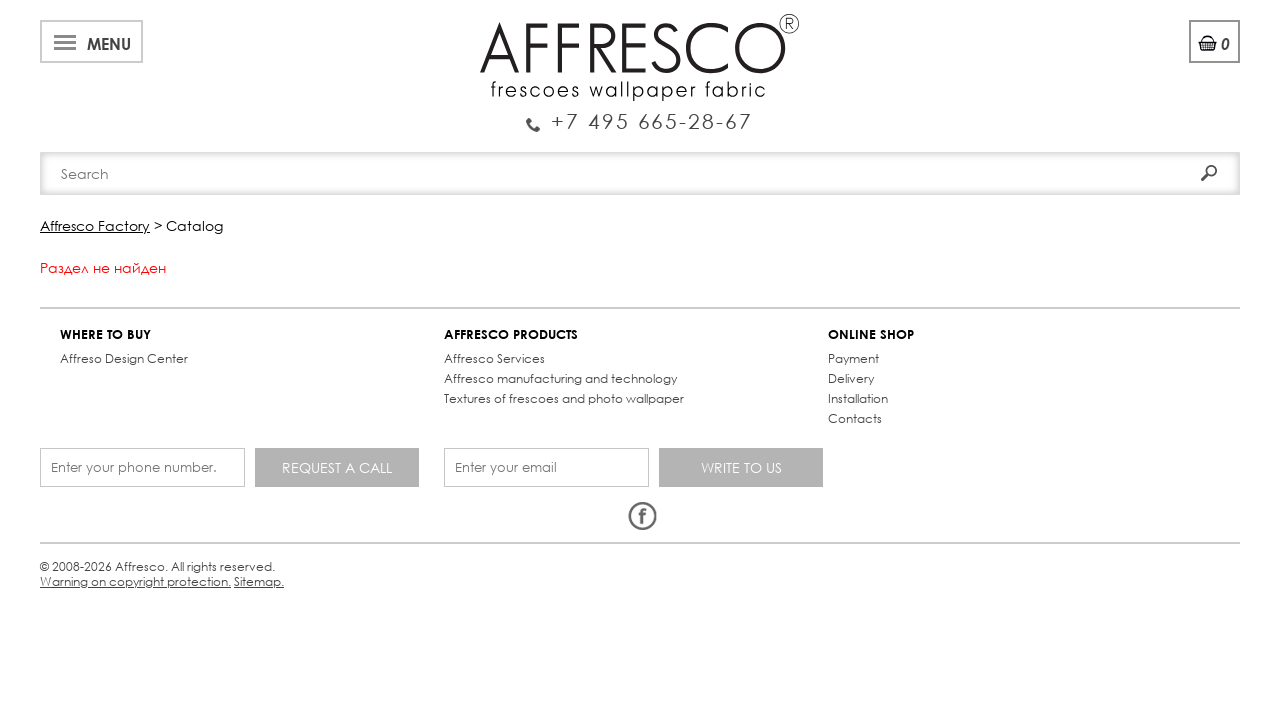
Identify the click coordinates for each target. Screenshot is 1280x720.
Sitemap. (549, 493)
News (382, 23)
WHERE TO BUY (115, 318)
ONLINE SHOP (579, 318)
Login (1076, 69)
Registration (1159, 69)
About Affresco (110, 23)
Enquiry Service (174, 84)
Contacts (902, 152)
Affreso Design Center (134, 342)
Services (451, 23)
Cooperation (552, 23)
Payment (561, 342)
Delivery (559, 362)
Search (1183, 107)
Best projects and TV (266, 23)
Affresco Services (318, 342)
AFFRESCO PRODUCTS (335, 318)
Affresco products (646, 152)
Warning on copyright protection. (414, 493)
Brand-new (383, 152)
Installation (566, 382)
